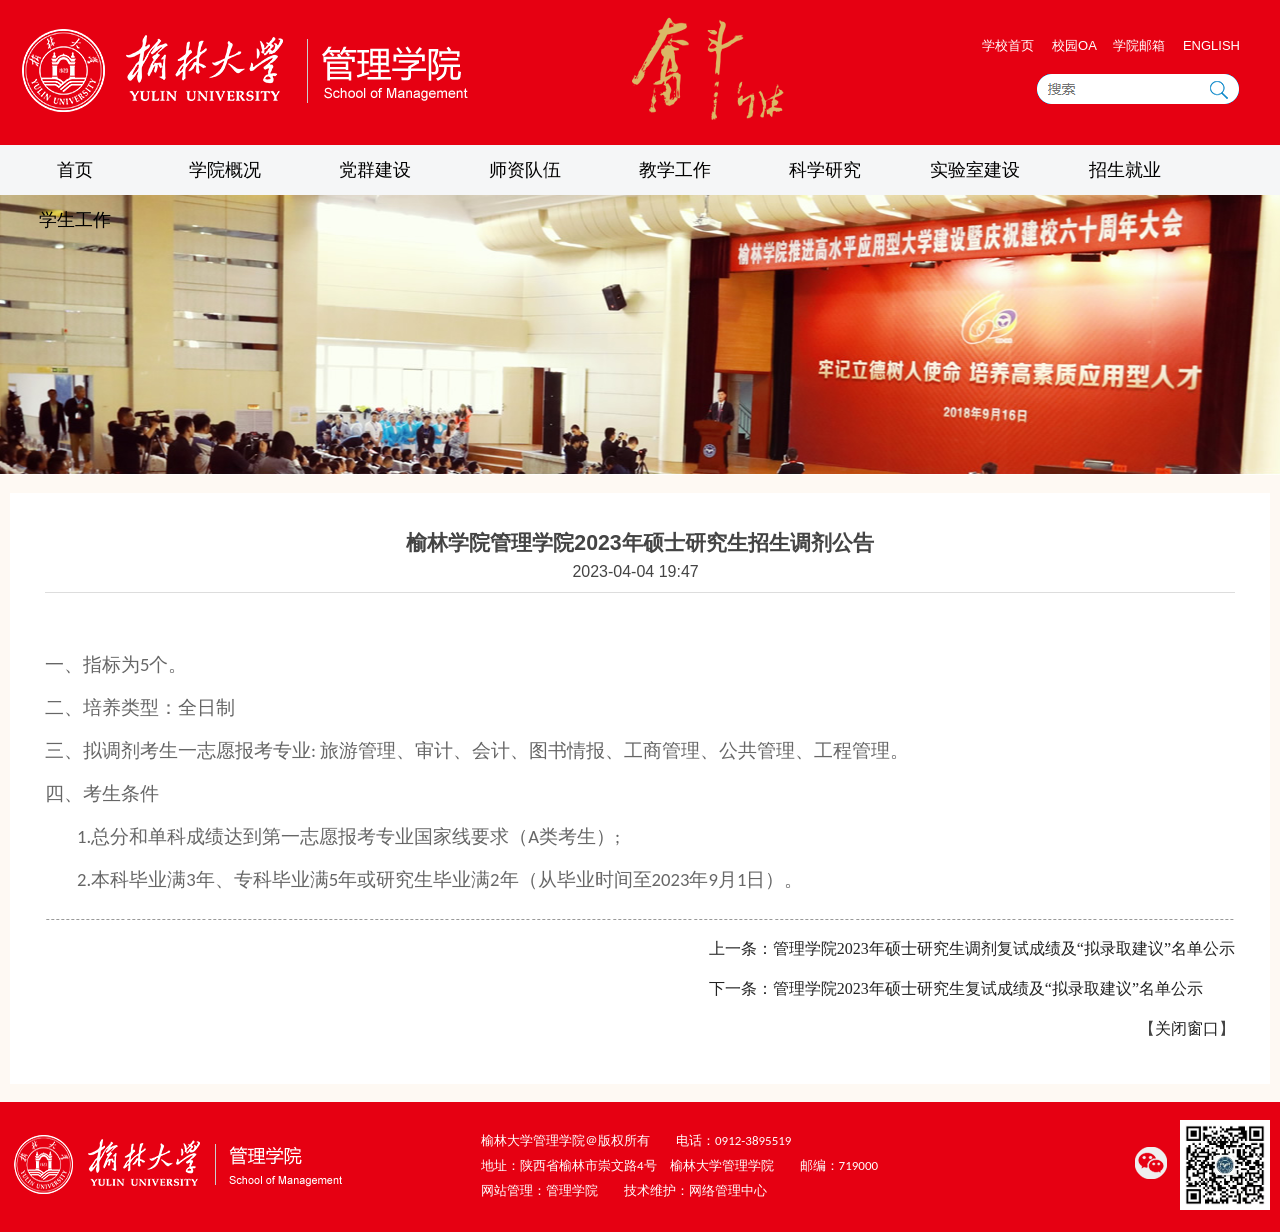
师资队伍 (525, 170)
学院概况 (225, 170)
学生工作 (75, 220)
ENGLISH (1211, 45)
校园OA (1076, 45)
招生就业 (1125, 170)
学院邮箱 (1139, 45)
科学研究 (825, 170)
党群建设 (375, 170)
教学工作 (675, 170)
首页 (75, 170)
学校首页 (1008, 45)
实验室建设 (975, 170)
